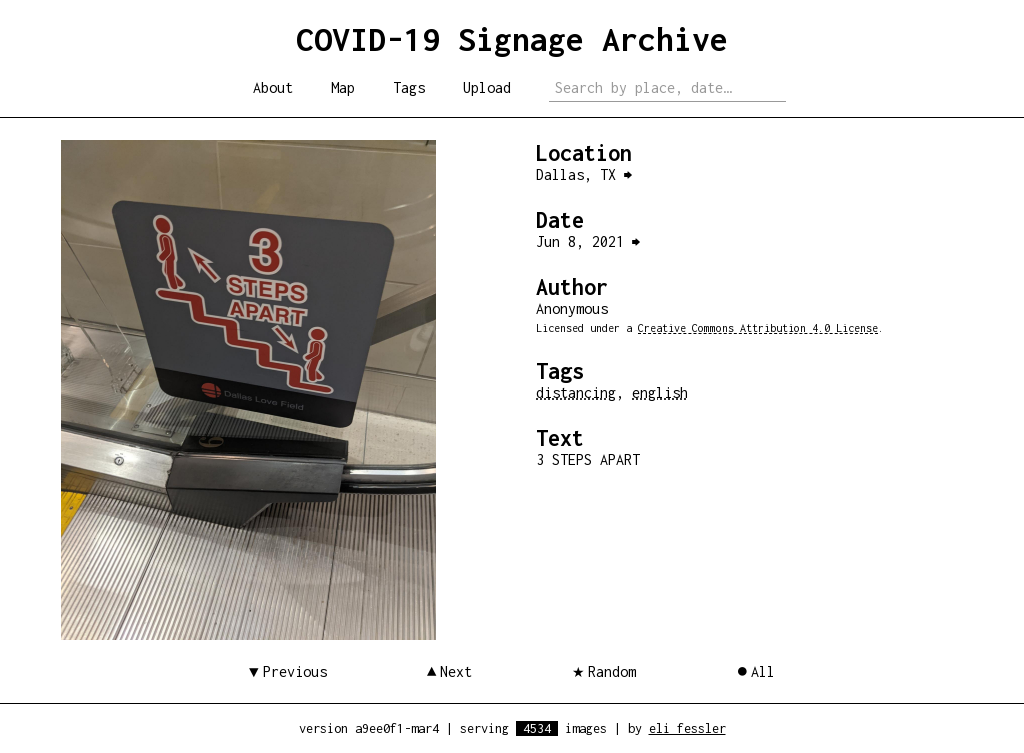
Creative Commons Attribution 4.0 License (758, 328)
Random (612, 671)
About (273, 87)
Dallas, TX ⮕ (584, 174)
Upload (487, 87)
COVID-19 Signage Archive (512, 39)
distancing (576, 392)
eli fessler (687, 728)
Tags (409, 87)
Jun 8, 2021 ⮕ (588, 241)
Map (343, 87)
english (660, 392)
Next (456, 671)
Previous (295, 671)
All (763, 671)
